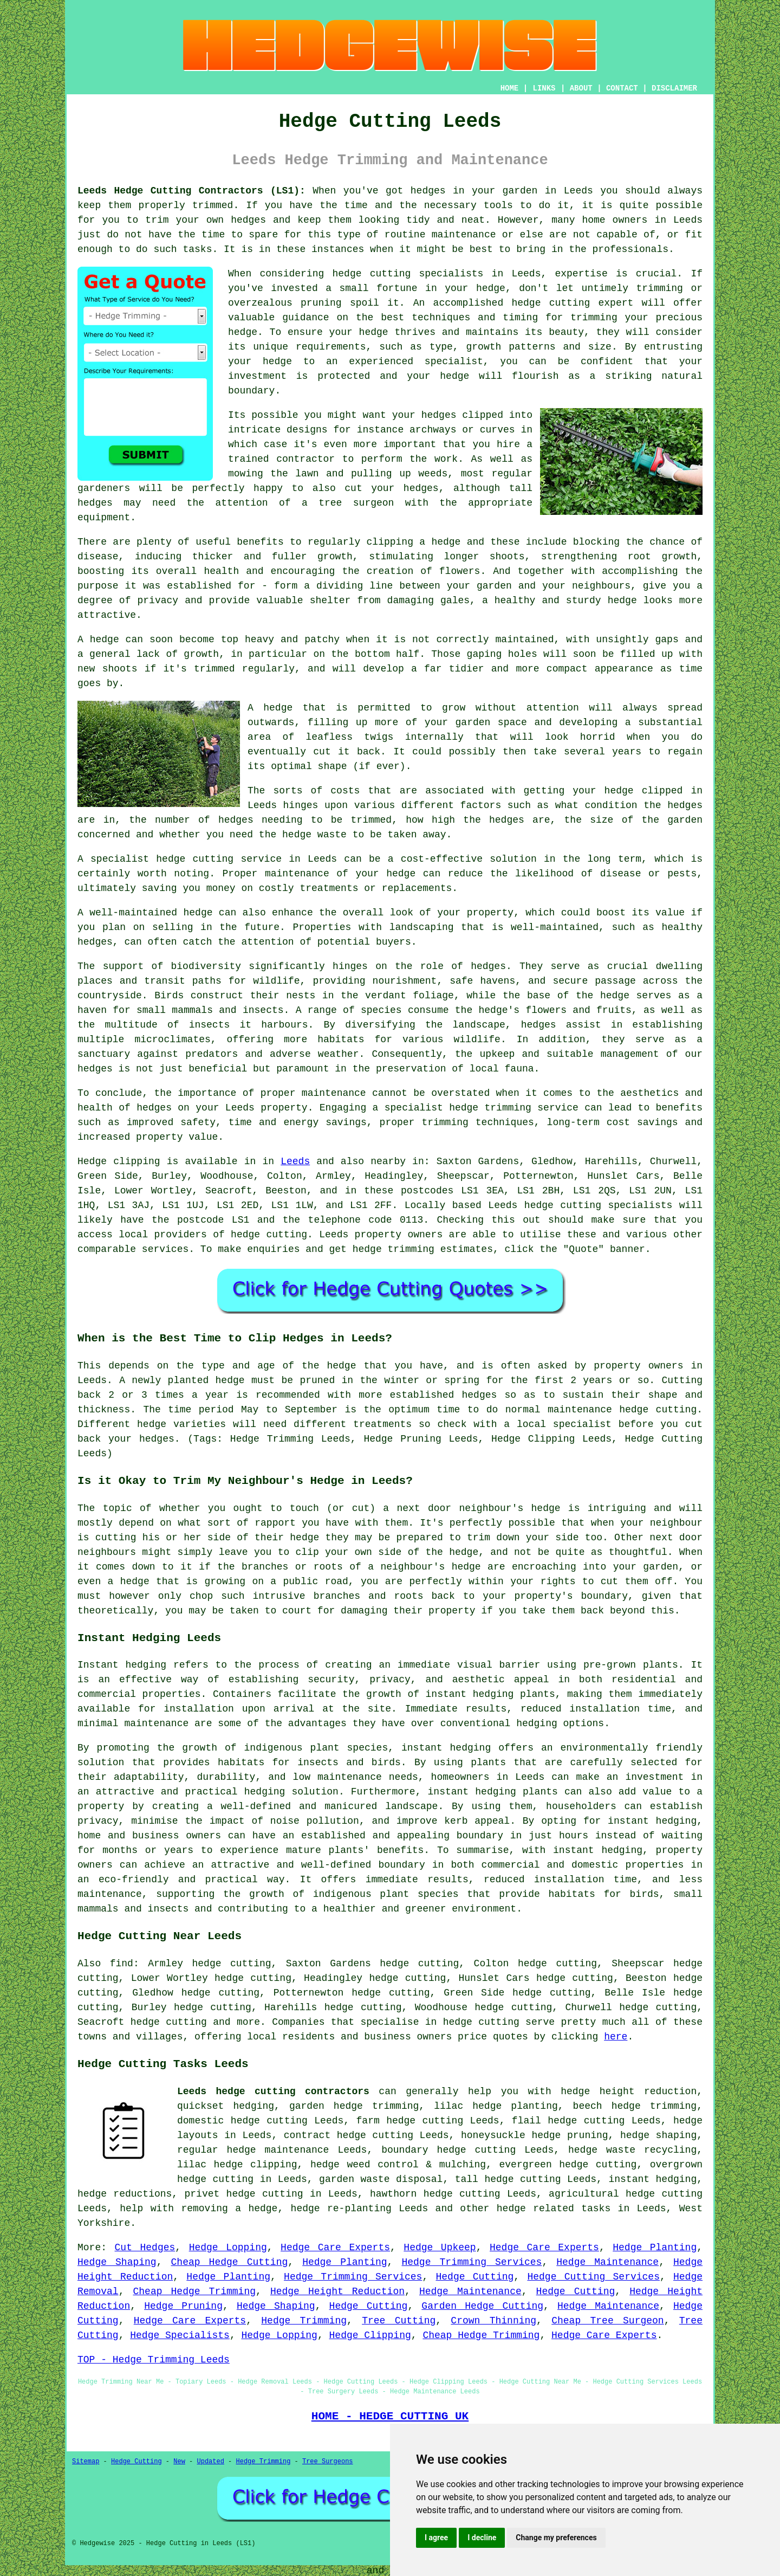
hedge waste (314, 834)
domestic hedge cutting (242, 2120)
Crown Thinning (493, 2320)
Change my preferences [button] (556, 2537)
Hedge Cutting (474, 2276)
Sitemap (85, 2461)
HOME (509, 88)
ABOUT (581, 88)
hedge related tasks (553, 2208)
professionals (630, 249)
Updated (210, 2461)
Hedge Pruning (183, 2306)
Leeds (295, 1161)
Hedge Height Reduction (337, 2291)
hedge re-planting (341, 2208)
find (121, 1963)
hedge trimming (654, 2106)
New (179, 2461)
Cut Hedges (145, 2247)
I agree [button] (436, 2537)
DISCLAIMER (674, 88)
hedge (526, 303)
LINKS (543, 88)
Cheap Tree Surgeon (607, 2320)
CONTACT (622, 88)
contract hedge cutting (348, 2135)
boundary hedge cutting (448, 2150)
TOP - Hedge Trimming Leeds (153, 2359)
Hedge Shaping (117, 2262)
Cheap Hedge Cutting (229, 2262)
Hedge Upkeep (440, 2247)
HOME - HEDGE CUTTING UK (390, 2416)
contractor (305, 459)
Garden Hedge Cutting (482, 2306)
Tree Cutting (398, 2320)
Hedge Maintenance (607, 2262)
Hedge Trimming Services (471, 2262)
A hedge (270, 707)
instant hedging (470, 1694)
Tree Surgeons (327, 2461)
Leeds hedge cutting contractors (273, 2091)
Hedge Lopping (228, 2247)
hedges (428, 190)
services (165, 1249)
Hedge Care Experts (335, 2247)
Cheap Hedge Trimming (194, 2291)
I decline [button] (481, 2537)
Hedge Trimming (304, 2320)
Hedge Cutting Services (593, 2276)
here (615, 2036)
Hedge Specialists (180, 2335)
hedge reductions (124, 2193)
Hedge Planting (655, 2247)
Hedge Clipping (370, 2335)
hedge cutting (481, 2022)
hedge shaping (658, 2135)
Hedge (92, 1161)
